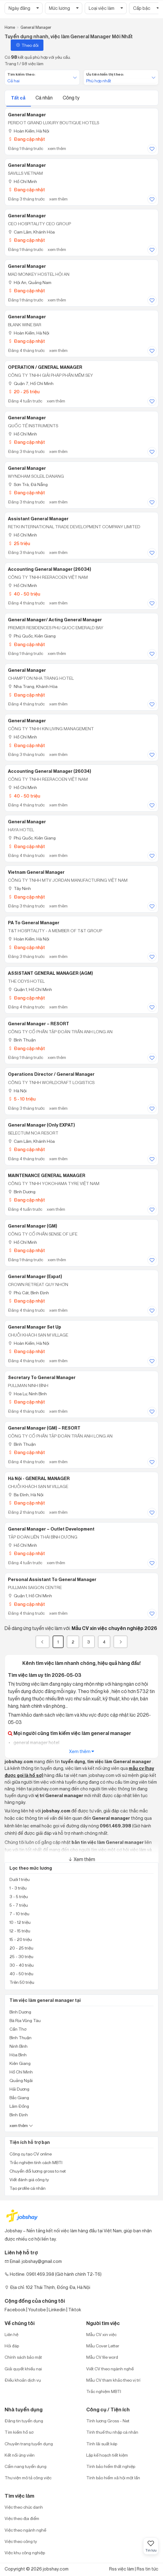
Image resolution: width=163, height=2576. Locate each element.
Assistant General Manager (38, 518)
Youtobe (37, 2309)
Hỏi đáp (12, 2345)
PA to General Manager (33, 922)
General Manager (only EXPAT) (41, 1125)
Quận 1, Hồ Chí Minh (30, 989)
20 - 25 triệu (23, 391)
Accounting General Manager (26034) (49, 569)
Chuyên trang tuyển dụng (29, 2443)
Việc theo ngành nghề (25, 2530)
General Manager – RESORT (38, 1023)
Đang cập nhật (26, 139)
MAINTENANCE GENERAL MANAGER (46, 1175)
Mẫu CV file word (102, 2357)
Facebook (15, 2309)
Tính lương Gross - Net (107, 2420)
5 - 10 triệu (21, 1098)
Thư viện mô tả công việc (28, 2477)
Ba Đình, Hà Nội (25, 1494)
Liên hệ (11, 2334)
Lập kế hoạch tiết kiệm (107, 2455)
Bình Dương (21, 1191)
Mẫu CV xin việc (101, 2334)
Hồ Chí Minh (22, 181)
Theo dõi (27, 45)
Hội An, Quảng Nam (29, 282)
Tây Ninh (19, 888)
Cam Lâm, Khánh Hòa (31, 232)
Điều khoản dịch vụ (23, 2380)
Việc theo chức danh (24, 2507)
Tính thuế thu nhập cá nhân (112, 2432)
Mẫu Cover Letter (102, 2345)
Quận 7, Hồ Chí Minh (31, 383)
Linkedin (57, 2309)
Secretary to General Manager (42, 1377)
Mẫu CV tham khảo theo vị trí (113, 2380)
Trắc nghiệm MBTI (103, 2391)
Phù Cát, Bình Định (28, 1292)
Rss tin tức (147, 2569)
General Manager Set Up (34, 1327)
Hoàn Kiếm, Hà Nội (28, 131)
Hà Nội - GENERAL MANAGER (39, 1478)
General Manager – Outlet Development (51, 1529)
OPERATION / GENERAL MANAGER (45, 367)
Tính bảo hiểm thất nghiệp (110, 2466)
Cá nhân (44, 97)
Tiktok (74, 2309)
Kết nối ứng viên (20, 2455)
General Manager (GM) (32, 1226)
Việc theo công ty (21, 2541)
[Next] (120, 1642)
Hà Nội (17, 1090)
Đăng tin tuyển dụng (24, 2420)
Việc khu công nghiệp (25, 2552)
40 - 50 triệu (24, 593)
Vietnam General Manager (36, 872)
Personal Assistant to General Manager (52, 1579)
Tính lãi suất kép (101, 2443)
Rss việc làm (121, 2569)
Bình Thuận (22, 1040)
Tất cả (18, 97)
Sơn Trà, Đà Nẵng (28, 484)
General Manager (27, 114)
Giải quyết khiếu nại (23, 2368)
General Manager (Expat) (35, 1276)
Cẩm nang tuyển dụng (25, 2466)
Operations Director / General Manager (51, 1074)
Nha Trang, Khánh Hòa (32, 686)
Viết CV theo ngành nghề (110, 2368)
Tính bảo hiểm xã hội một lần (113, 2477)
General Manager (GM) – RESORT (44, 1428)
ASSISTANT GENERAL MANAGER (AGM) (50, 973)
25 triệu (19, 543)
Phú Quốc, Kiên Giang (32, 636)
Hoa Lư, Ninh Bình (27, 1393)
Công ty (71, 97)
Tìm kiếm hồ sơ (19, 2432)
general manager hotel (36, 1742)
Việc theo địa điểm (22, 2518)
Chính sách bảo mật (23, 2357)
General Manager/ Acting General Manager (55, 619)
